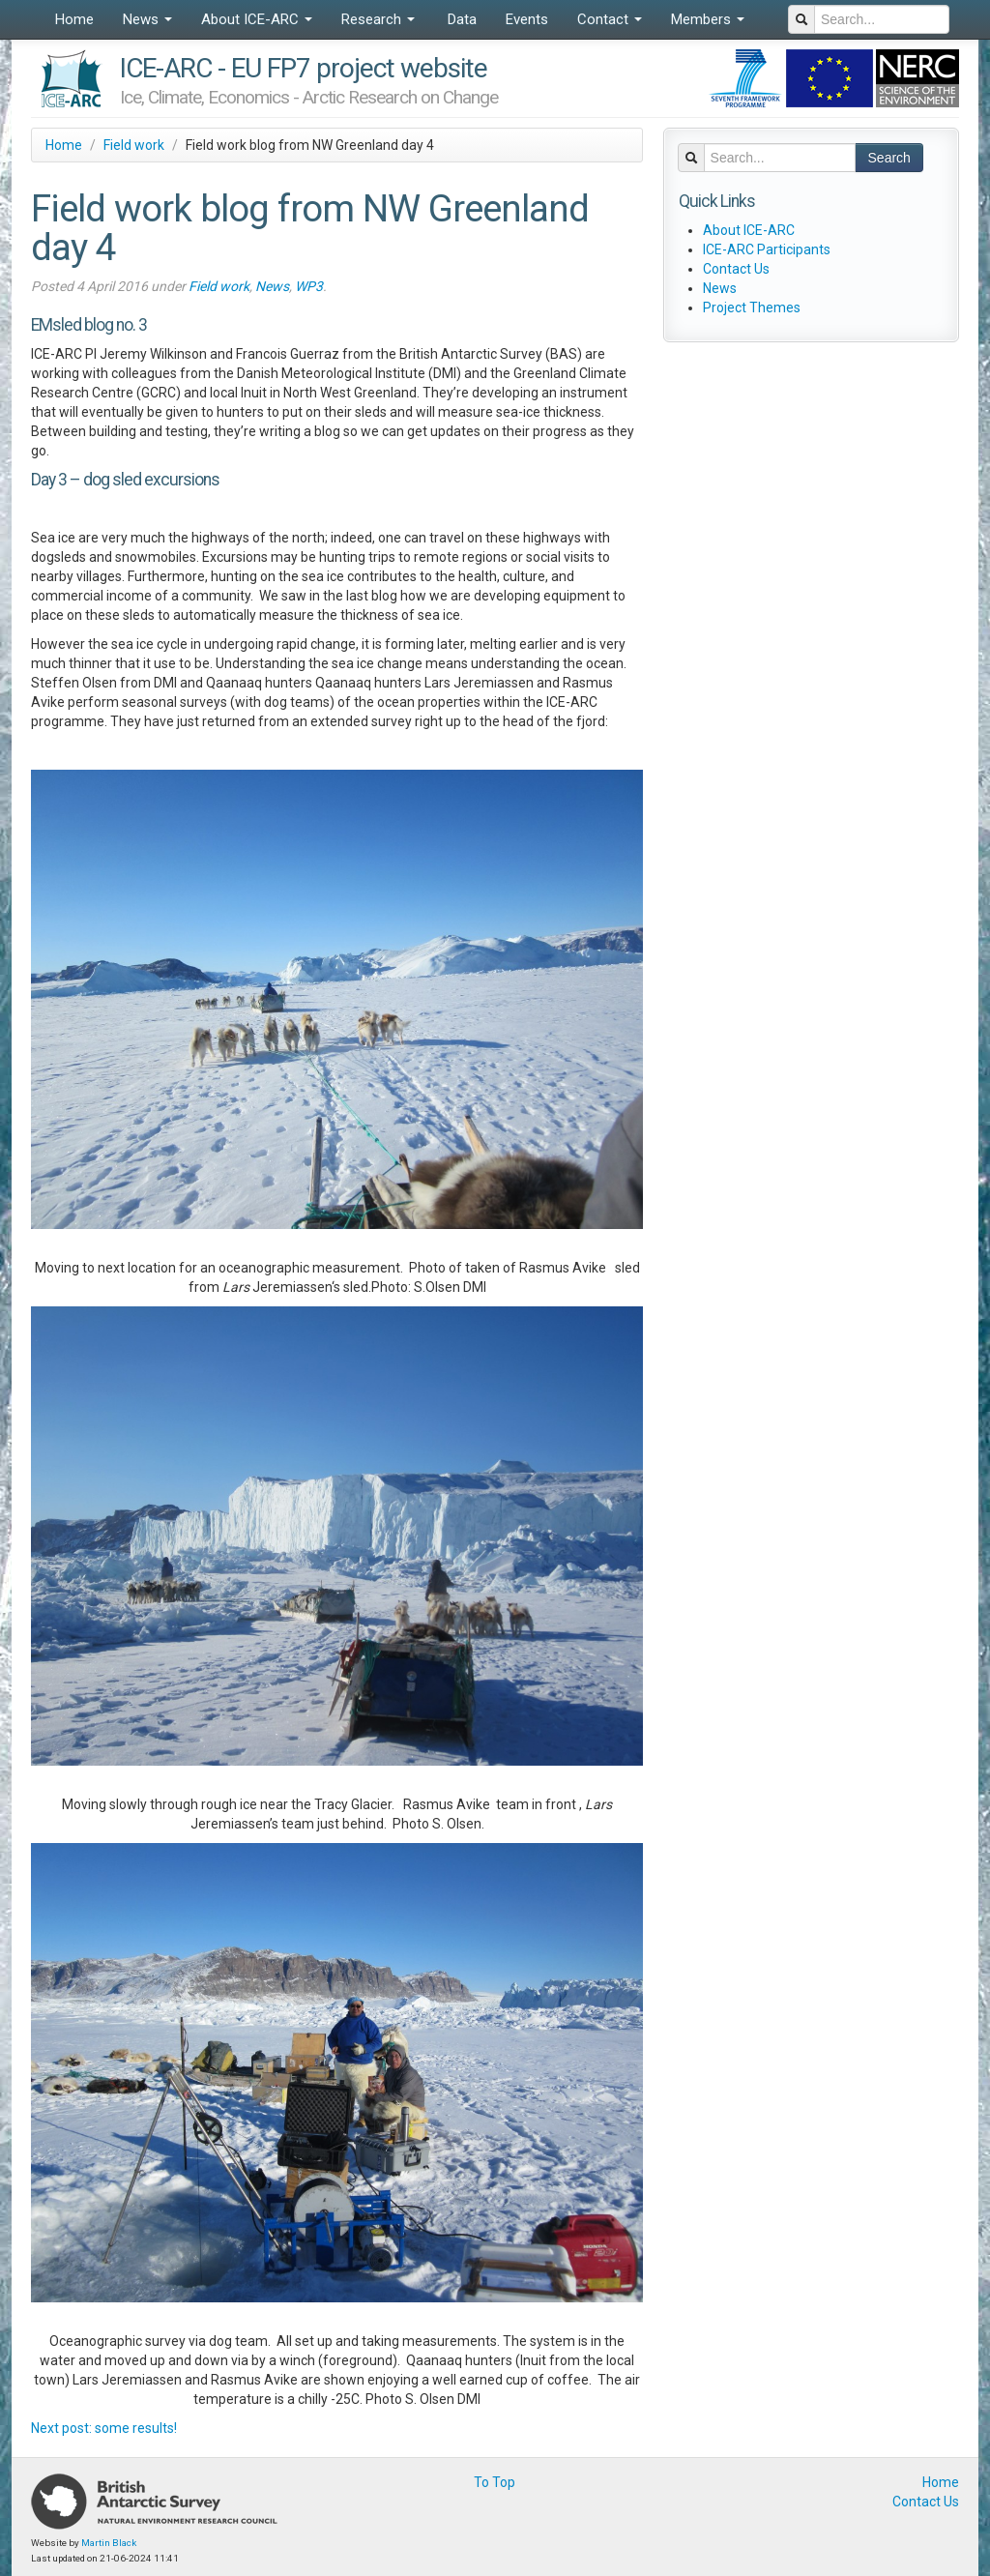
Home (74, 19)
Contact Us (736, 269)
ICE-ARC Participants (766, 249)
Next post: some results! (104, 2428)
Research (378, 19)
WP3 (309, 286)
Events (527, 19)
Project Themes (752, 307)
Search (889, 157)
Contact (609, 19)
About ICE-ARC (256, 19)
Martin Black (108, 2542)
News (147, 19)
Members (707, 19)
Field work (133, 145)
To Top (494, 2482)
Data (460, 19)
